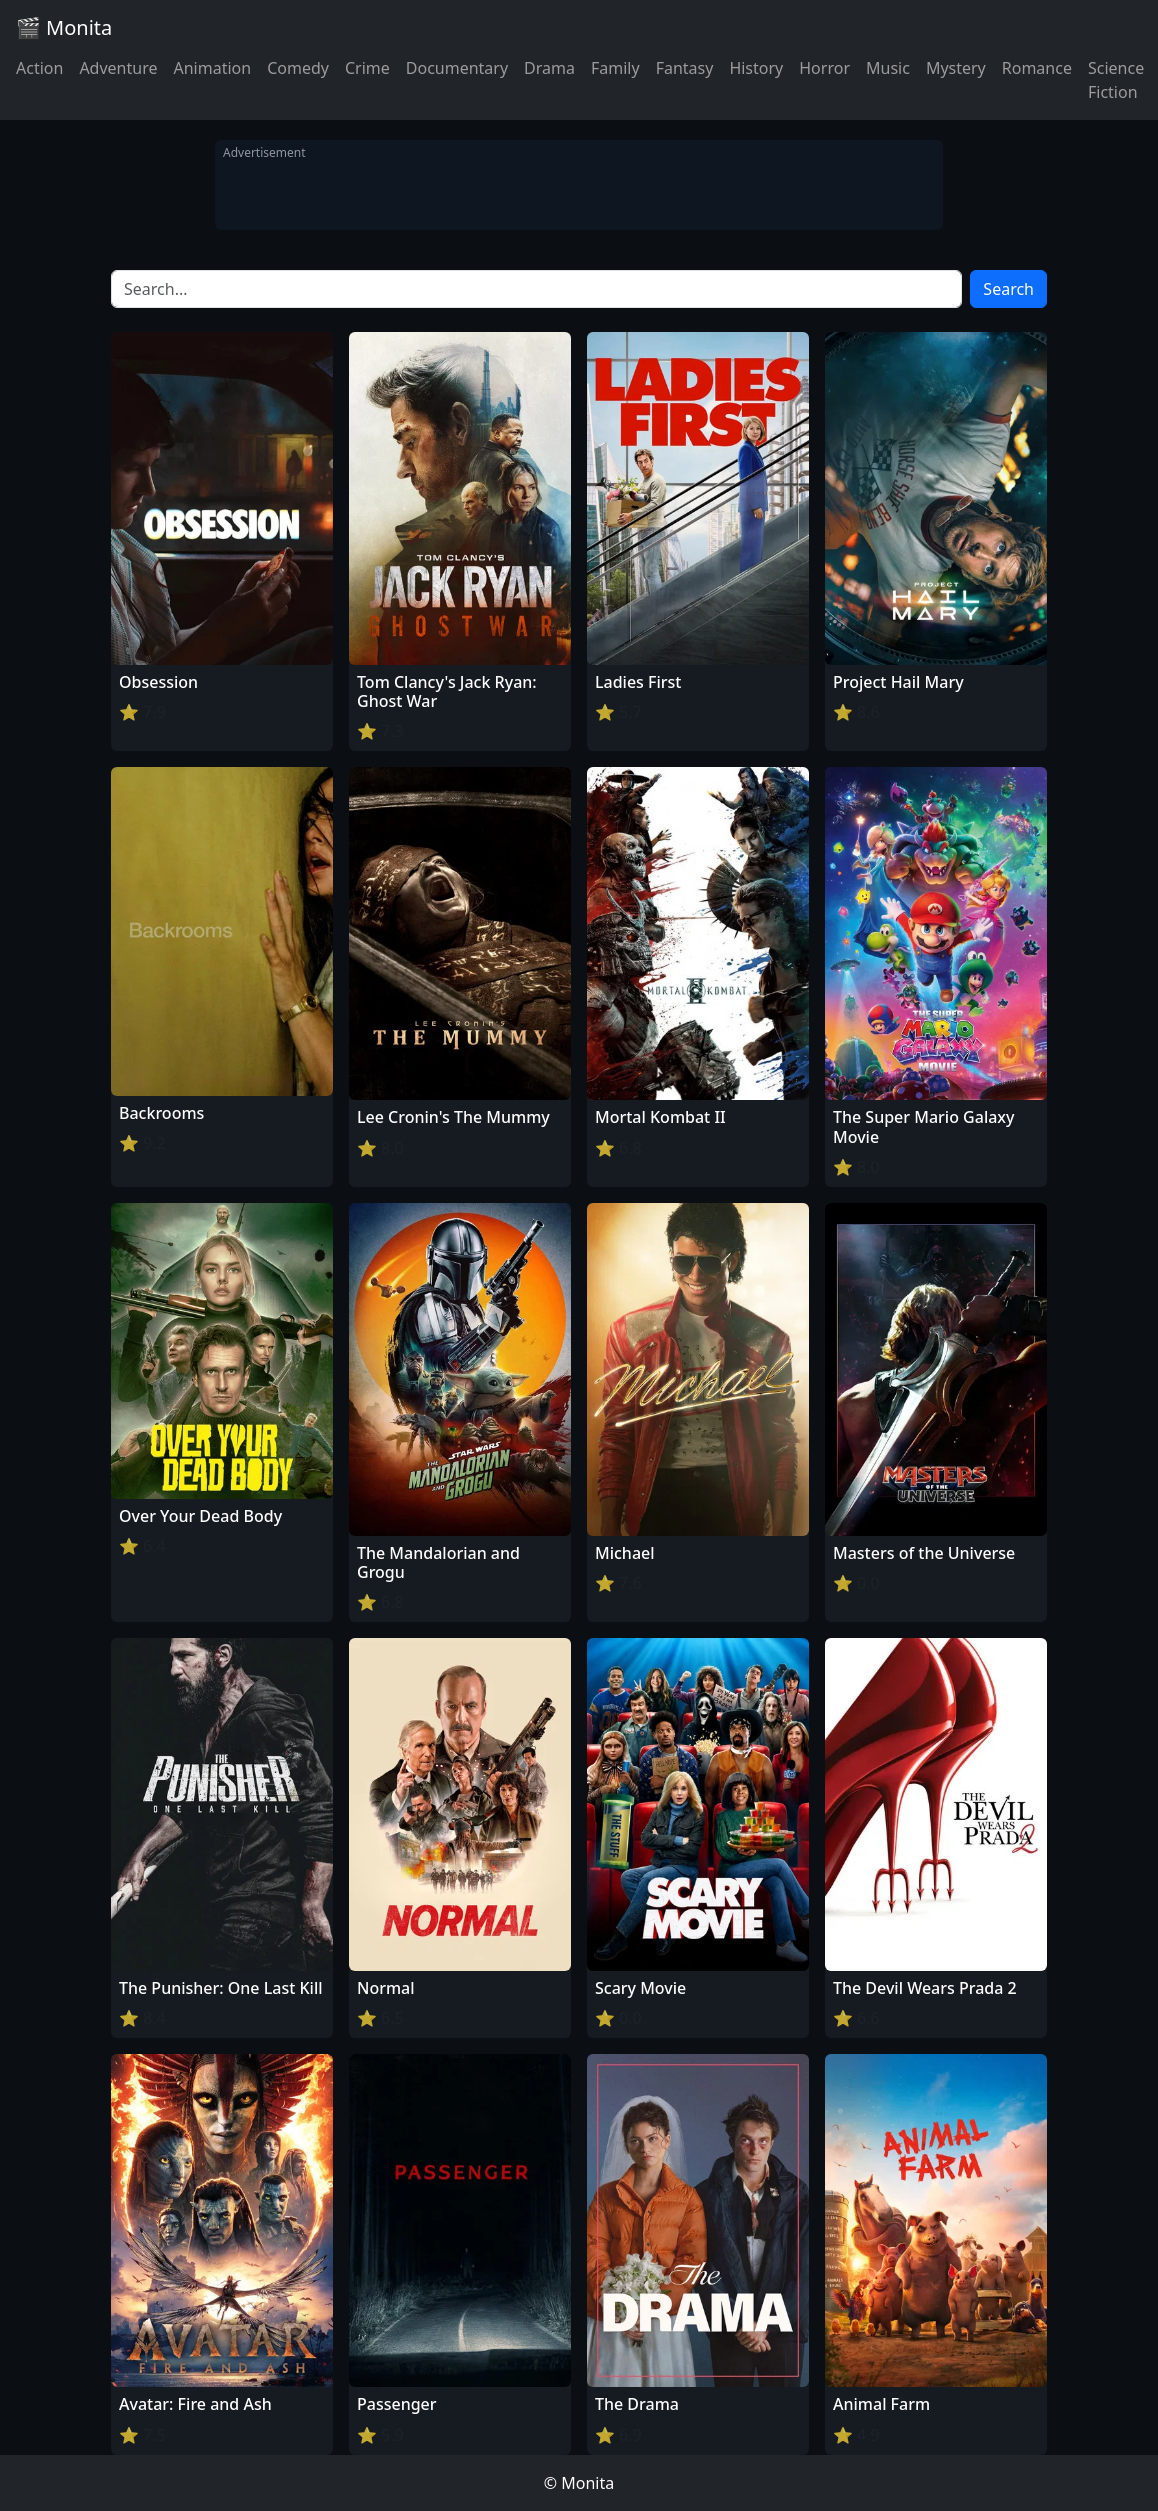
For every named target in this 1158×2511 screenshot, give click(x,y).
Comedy (298, 68)
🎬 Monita (64, 27)
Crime (367, 68)
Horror (824, 68)
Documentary (457, 68)
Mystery (956, 68)
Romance (1037, 68)
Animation (212, 68)
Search (1008, 289)
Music (888, 68)
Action (39, 68)
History (756, 68)
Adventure (118, 68)
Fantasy (685, 68)
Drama (549, 68)
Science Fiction (1116, 80)
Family (615, 68)
